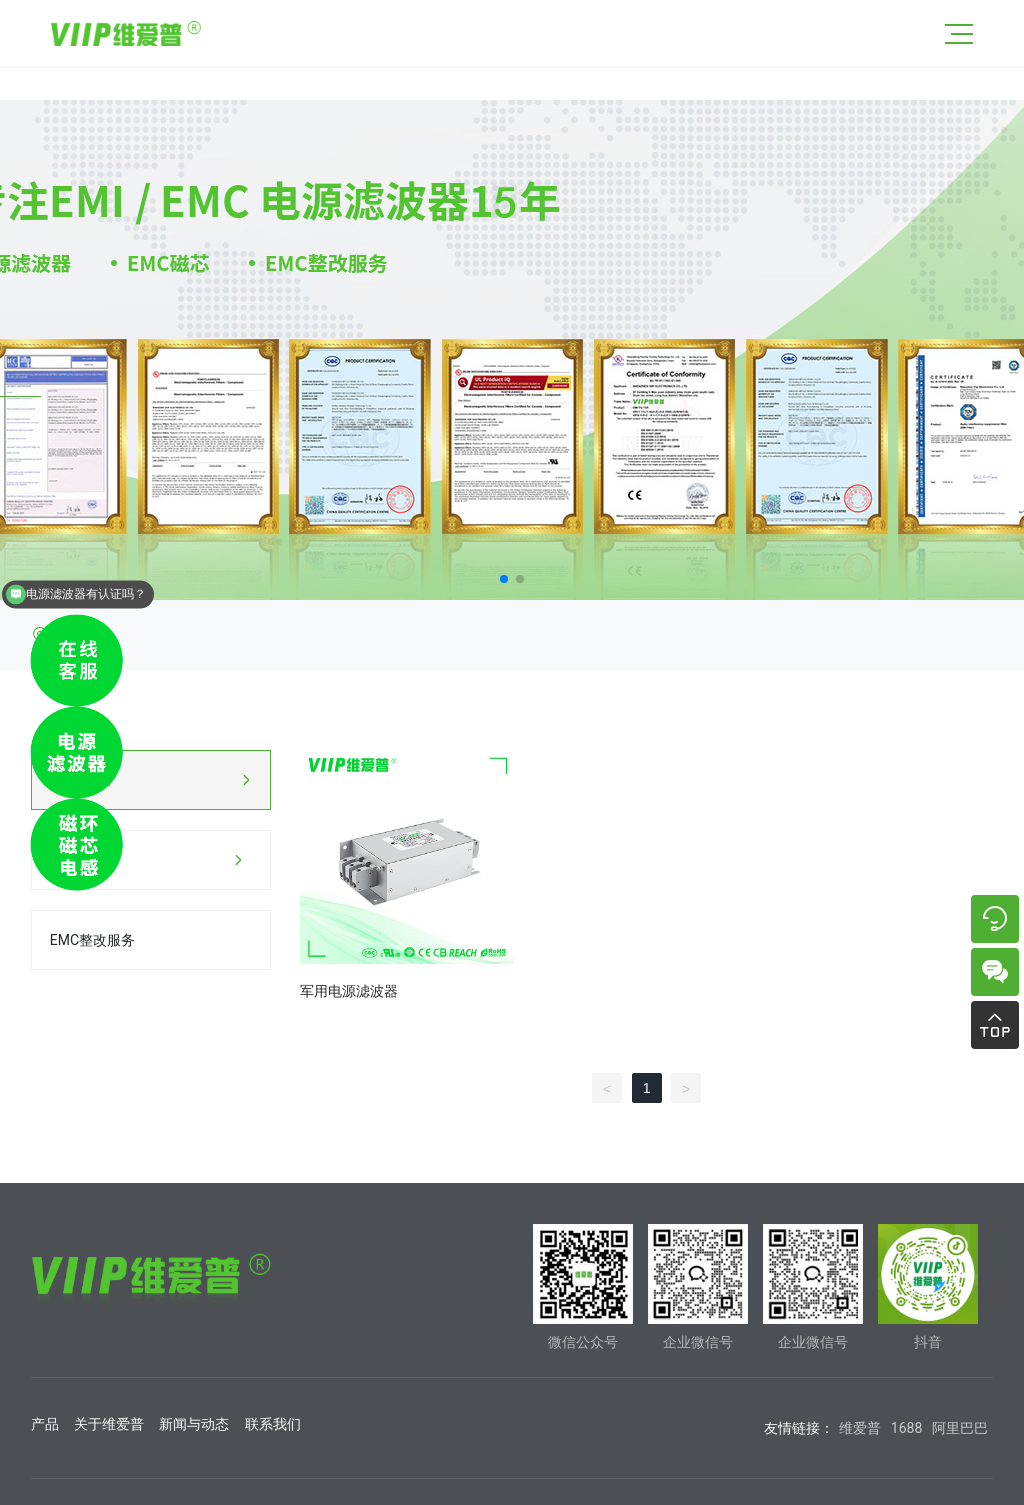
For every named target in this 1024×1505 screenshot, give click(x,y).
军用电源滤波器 (349, 991)
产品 (45, 1424)
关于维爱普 (109, 1424)
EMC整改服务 (92, 940)
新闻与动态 (194, 1424)
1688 (906, 1428)
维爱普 (860, 1428)
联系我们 (273, 1424)
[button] (504, 579)
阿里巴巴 (960, 1428)
